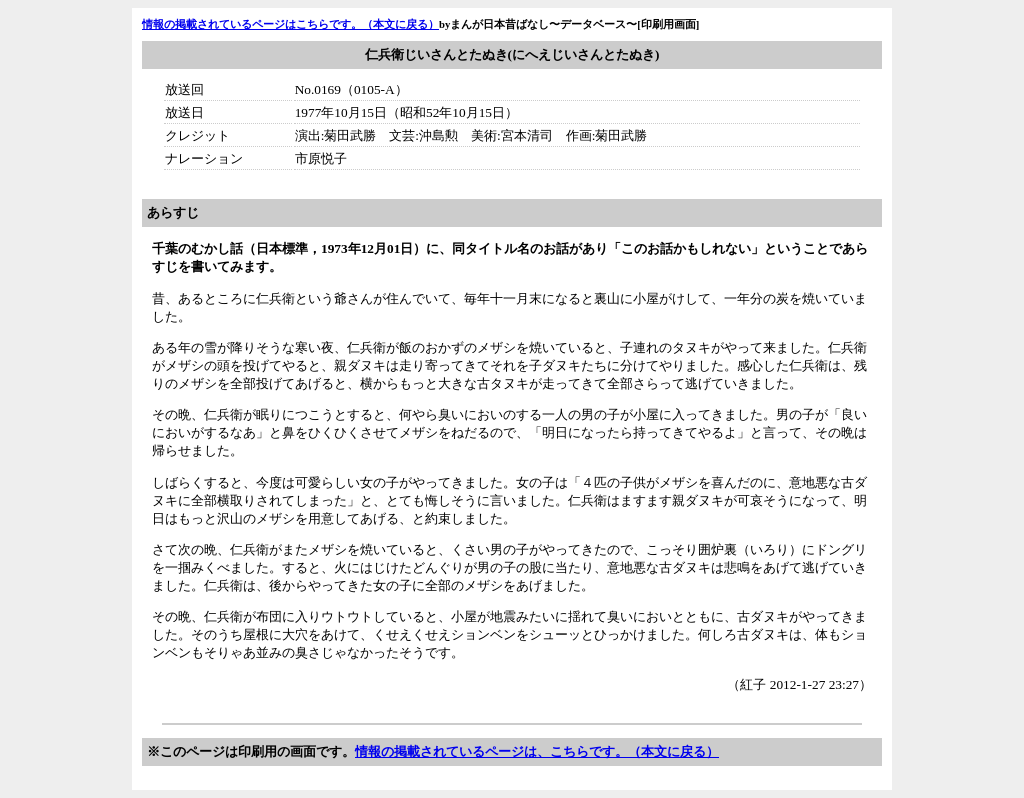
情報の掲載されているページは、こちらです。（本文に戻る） (537, 751)
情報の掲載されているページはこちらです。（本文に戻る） (290, 24)
